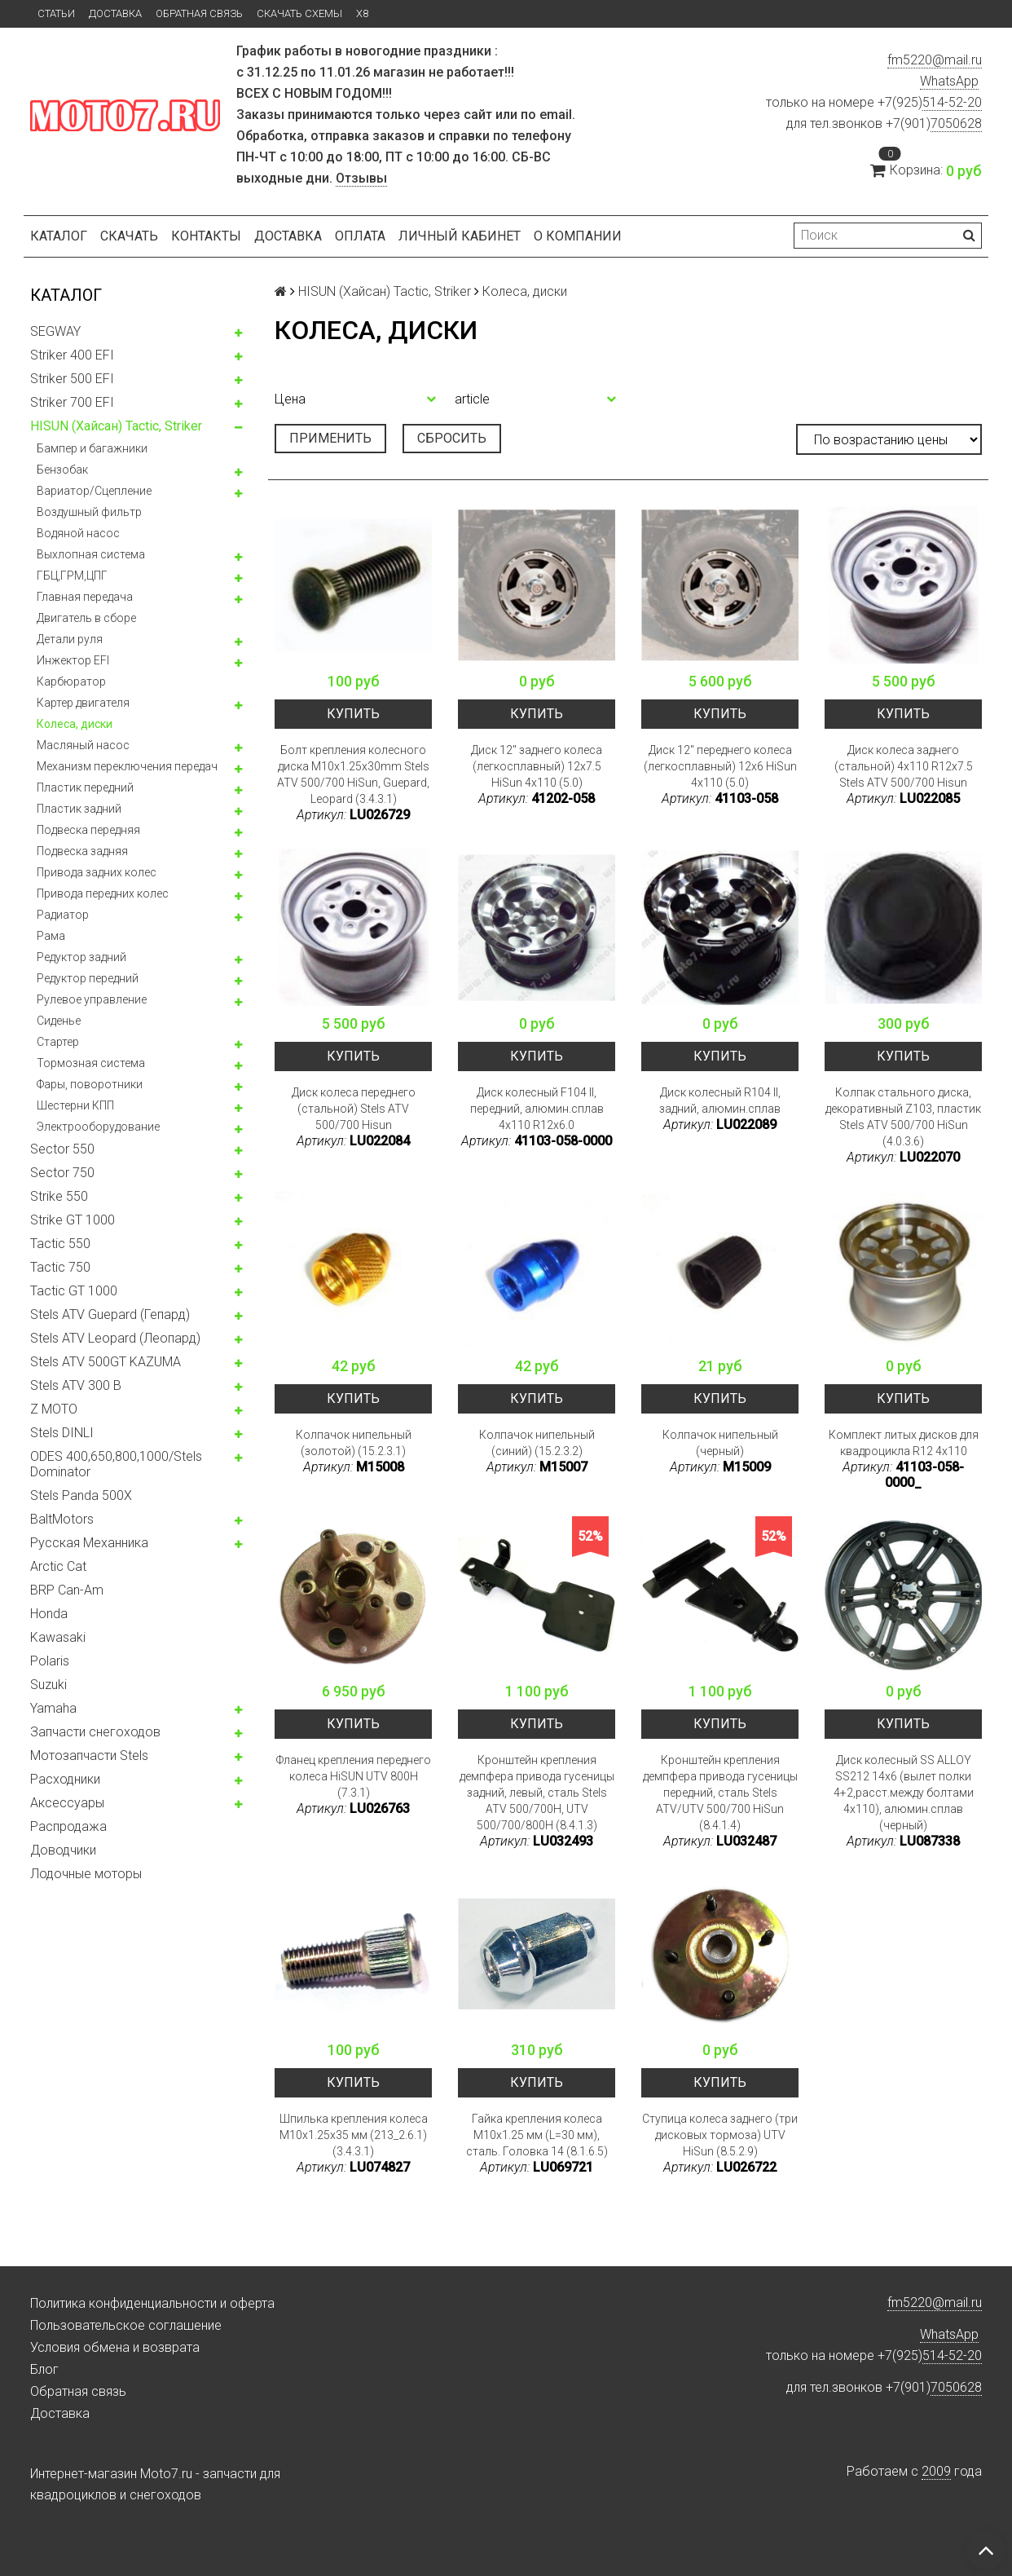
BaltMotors (62, 1519)
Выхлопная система (91, 554)
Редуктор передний (88, 978)
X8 (362, 13)
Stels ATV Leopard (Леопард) (115, 1338)
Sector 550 (62, 1149)
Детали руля (70, 639)
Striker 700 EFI (72, 402)
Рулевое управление (92, 999)
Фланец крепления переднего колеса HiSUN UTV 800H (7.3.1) (353, 1776)
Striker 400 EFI (72, 355)
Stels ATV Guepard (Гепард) (110, 1314)
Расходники (65, 1779)
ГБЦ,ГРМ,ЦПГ (72, 575)
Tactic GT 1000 (73, 1291)
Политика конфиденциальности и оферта (152, 2303)
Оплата (360, 236)
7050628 (956, 123)
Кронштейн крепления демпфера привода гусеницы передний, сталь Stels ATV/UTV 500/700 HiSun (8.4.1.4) (720, 1792)
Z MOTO (53, 1409)
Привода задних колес (96, 872)
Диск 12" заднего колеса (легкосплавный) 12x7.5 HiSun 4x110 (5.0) (536, 766)
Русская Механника (89, 1542)
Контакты (206, 236)
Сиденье (59, 1020)
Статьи (56, 13)
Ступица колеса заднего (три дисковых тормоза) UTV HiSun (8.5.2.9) (720, 2135)
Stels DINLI (62, 1432)
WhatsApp (949, 81)
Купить (353, 713)
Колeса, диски (74, 723)
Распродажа (68, 1826)
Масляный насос (83, 745)
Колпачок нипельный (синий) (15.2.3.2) (537, 1443)
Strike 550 (59, 1196)
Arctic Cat (58, 1566)
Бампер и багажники (92, 448)
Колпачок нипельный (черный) (720, 1443)
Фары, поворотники (90, 1084)
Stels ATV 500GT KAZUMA (105, 1362)
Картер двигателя (83, 702)
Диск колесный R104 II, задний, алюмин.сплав (720, 1100)
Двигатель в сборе (86, 617)
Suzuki (48, 1684)
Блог (44, 2369)
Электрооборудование (98, 1126)
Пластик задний (79, 808)
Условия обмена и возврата (115, 2347)
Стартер (58, 1041)
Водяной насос (78, 533)
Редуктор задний (81, 957)
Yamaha (53, 1708)
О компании (578, 236)
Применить (330, 438)
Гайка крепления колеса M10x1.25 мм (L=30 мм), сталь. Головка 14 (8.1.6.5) (537, 2135)
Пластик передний (85, 787)
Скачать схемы (299, 13)
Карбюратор (71, 681)
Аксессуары (67, 1803)
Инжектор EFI (73, 660)
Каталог (58, 236)
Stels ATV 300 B (75, 1385)
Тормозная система (91, 1063)
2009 (936, 2471)
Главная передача (85, 596)
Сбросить (451, 438)
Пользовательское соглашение (126, 2325)
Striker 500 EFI (72, 378)
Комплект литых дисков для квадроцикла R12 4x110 (904, 1443)
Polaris (49, 1661)
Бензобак (62, 469)
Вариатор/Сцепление (94, 490)
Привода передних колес (103, 893)
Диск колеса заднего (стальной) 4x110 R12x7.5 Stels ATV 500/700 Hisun (903, 766)
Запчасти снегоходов (95, 1732)
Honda (49, 1613)
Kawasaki (58, 1637)
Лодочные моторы (86, 1873)
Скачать (129, 236)
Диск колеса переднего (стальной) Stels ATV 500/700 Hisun (354, 1108)
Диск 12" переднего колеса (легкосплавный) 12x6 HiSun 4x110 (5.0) (720, 766)
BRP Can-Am (66, 1590)
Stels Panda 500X (81, 1495)
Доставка (115, 13)
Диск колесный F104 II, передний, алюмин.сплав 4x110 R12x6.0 (537, 1108)
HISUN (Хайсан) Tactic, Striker (116, 426)
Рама (51, 935)
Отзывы (361, 178)
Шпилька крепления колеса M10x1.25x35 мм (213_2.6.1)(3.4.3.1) (353, 2135)
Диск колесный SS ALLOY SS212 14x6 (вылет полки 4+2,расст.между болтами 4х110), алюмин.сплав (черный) (904, 1792)
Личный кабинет (459, 236)
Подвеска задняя (82, 851)
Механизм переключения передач (127, 766)
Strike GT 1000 (72, 1220)
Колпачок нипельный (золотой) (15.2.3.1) (353, 1443)
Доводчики (63, 1850)
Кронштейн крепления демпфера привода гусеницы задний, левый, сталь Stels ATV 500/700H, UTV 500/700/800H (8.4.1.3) (537, 1792)
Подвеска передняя (88, 829)
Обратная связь (199, 13)
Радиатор (63, 914)
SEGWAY (55, 331)
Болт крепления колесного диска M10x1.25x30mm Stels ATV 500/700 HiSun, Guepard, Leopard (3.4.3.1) (353, 774)
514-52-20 (952, 102)
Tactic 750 (60, 1267)
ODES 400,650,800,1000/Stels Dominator (116, 1464)
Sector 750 (62, 1172)
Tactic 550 (60, 1243)
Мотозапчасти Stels (89, 1755)
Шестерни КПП (75, 1105)
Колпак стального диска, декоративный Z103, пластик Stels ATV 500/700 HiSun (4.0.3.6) (903, 1117)
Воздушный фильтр (89, 511)
